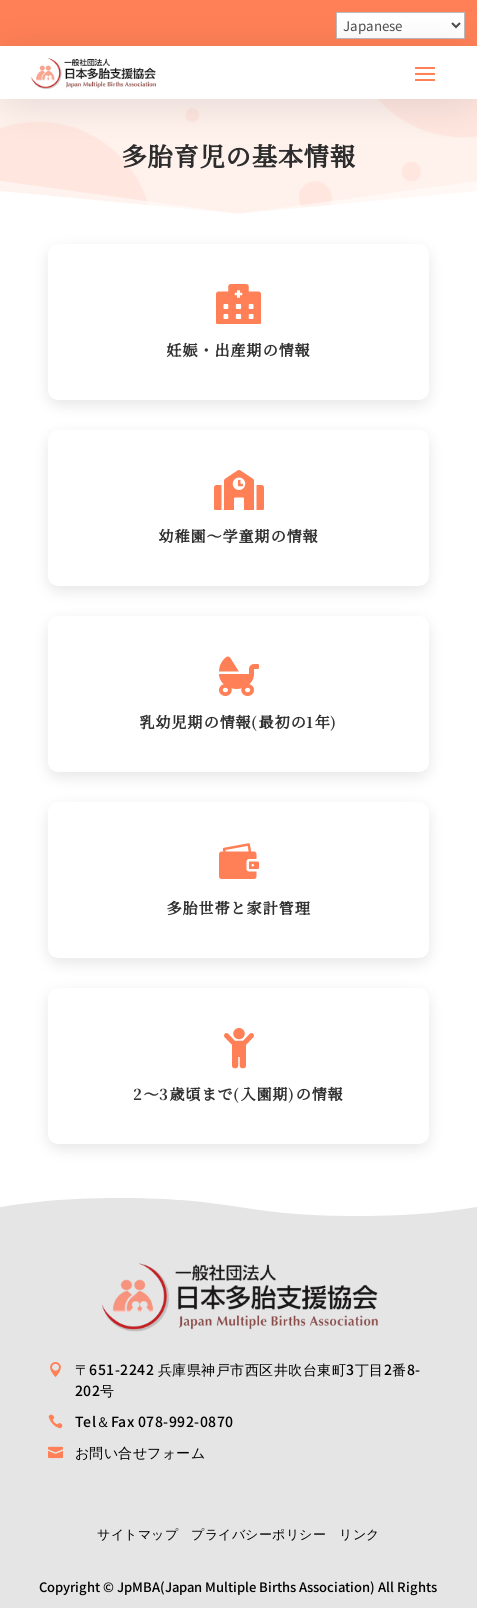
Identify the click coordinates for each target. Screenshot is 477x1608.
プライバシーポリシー (258, 1533)
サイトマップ (137, 1533)
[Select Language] (400, 25)
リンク (359, 1533)
